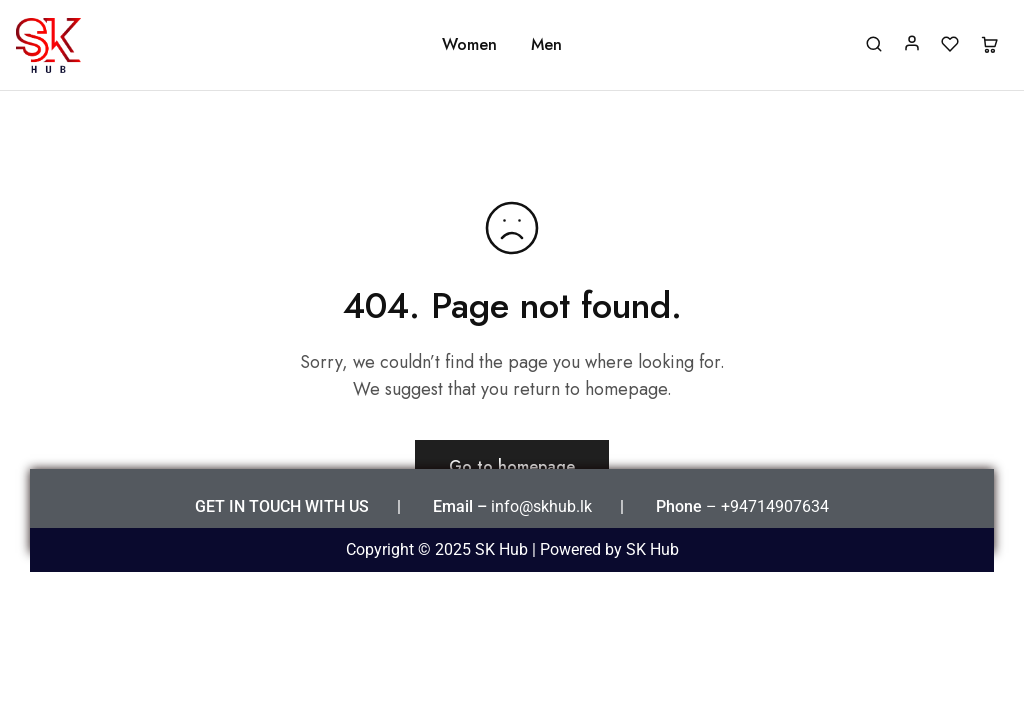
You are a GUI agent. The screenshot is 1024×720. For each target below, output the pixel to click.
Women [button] (469, 45)
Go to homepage (512, 466)
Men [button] (546, 45)
